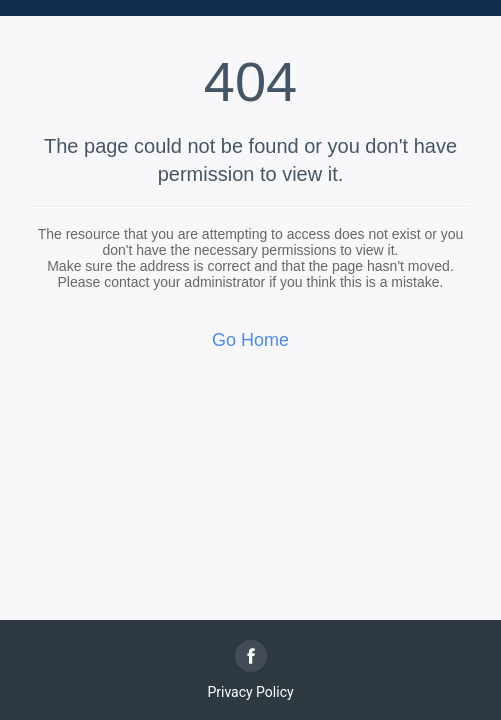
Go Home (250, 340)
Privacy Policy (250, 692)
